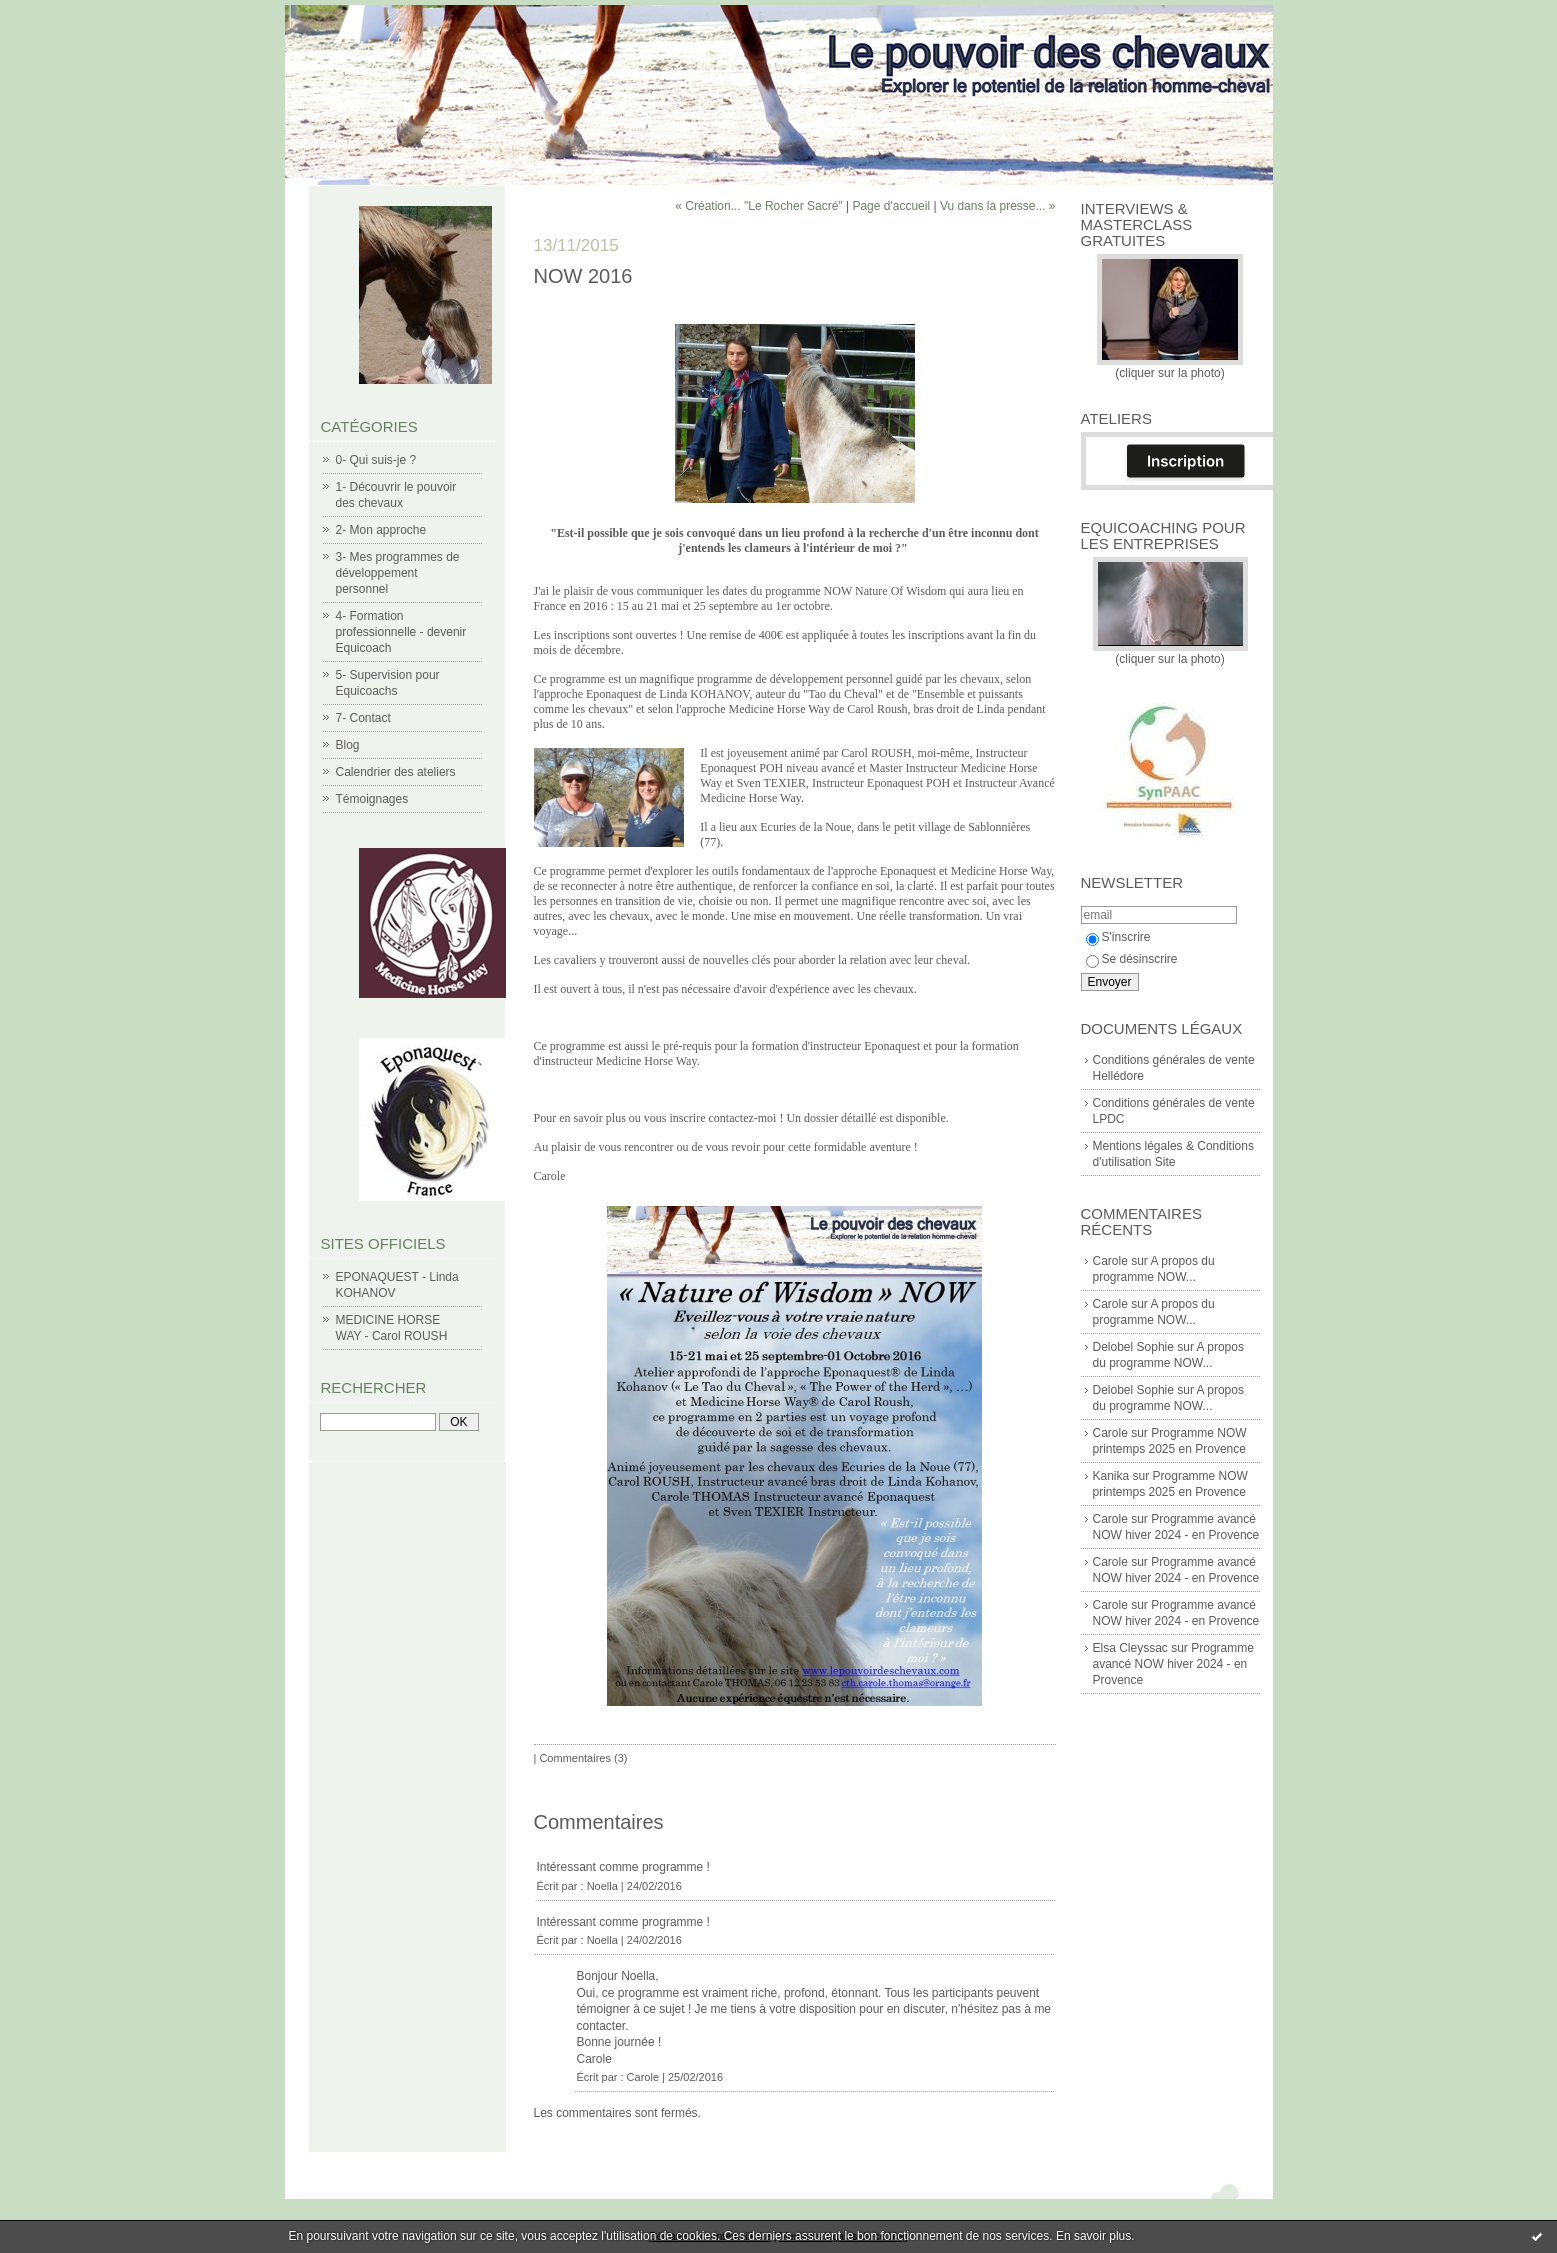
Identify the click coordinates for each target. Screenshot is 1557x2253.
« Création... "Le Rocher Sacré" (758, 206)
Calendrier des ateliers (396, 772)
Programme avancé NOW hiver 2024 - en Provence (1173, 1664)
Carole (1110, 1261)
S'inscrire (1118, 937)
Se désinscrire (1132, 959)
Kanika (1111, 1476)
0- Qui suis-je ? (376, 460)
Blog (348, 745)
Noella (602, 1886)
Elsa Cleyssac (1130, 1648)
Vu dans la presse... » (998, 206)
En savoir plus (1093, 2236)
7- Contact (363, 718)
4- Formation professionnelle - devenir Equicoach (401, 632)
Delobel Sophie (1133, 1347)
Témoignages (372, 799)
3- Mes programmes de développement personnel (398, 573)
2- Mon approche (381, 530)
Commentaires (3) (583, 1758)
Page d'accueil (891, 206)
